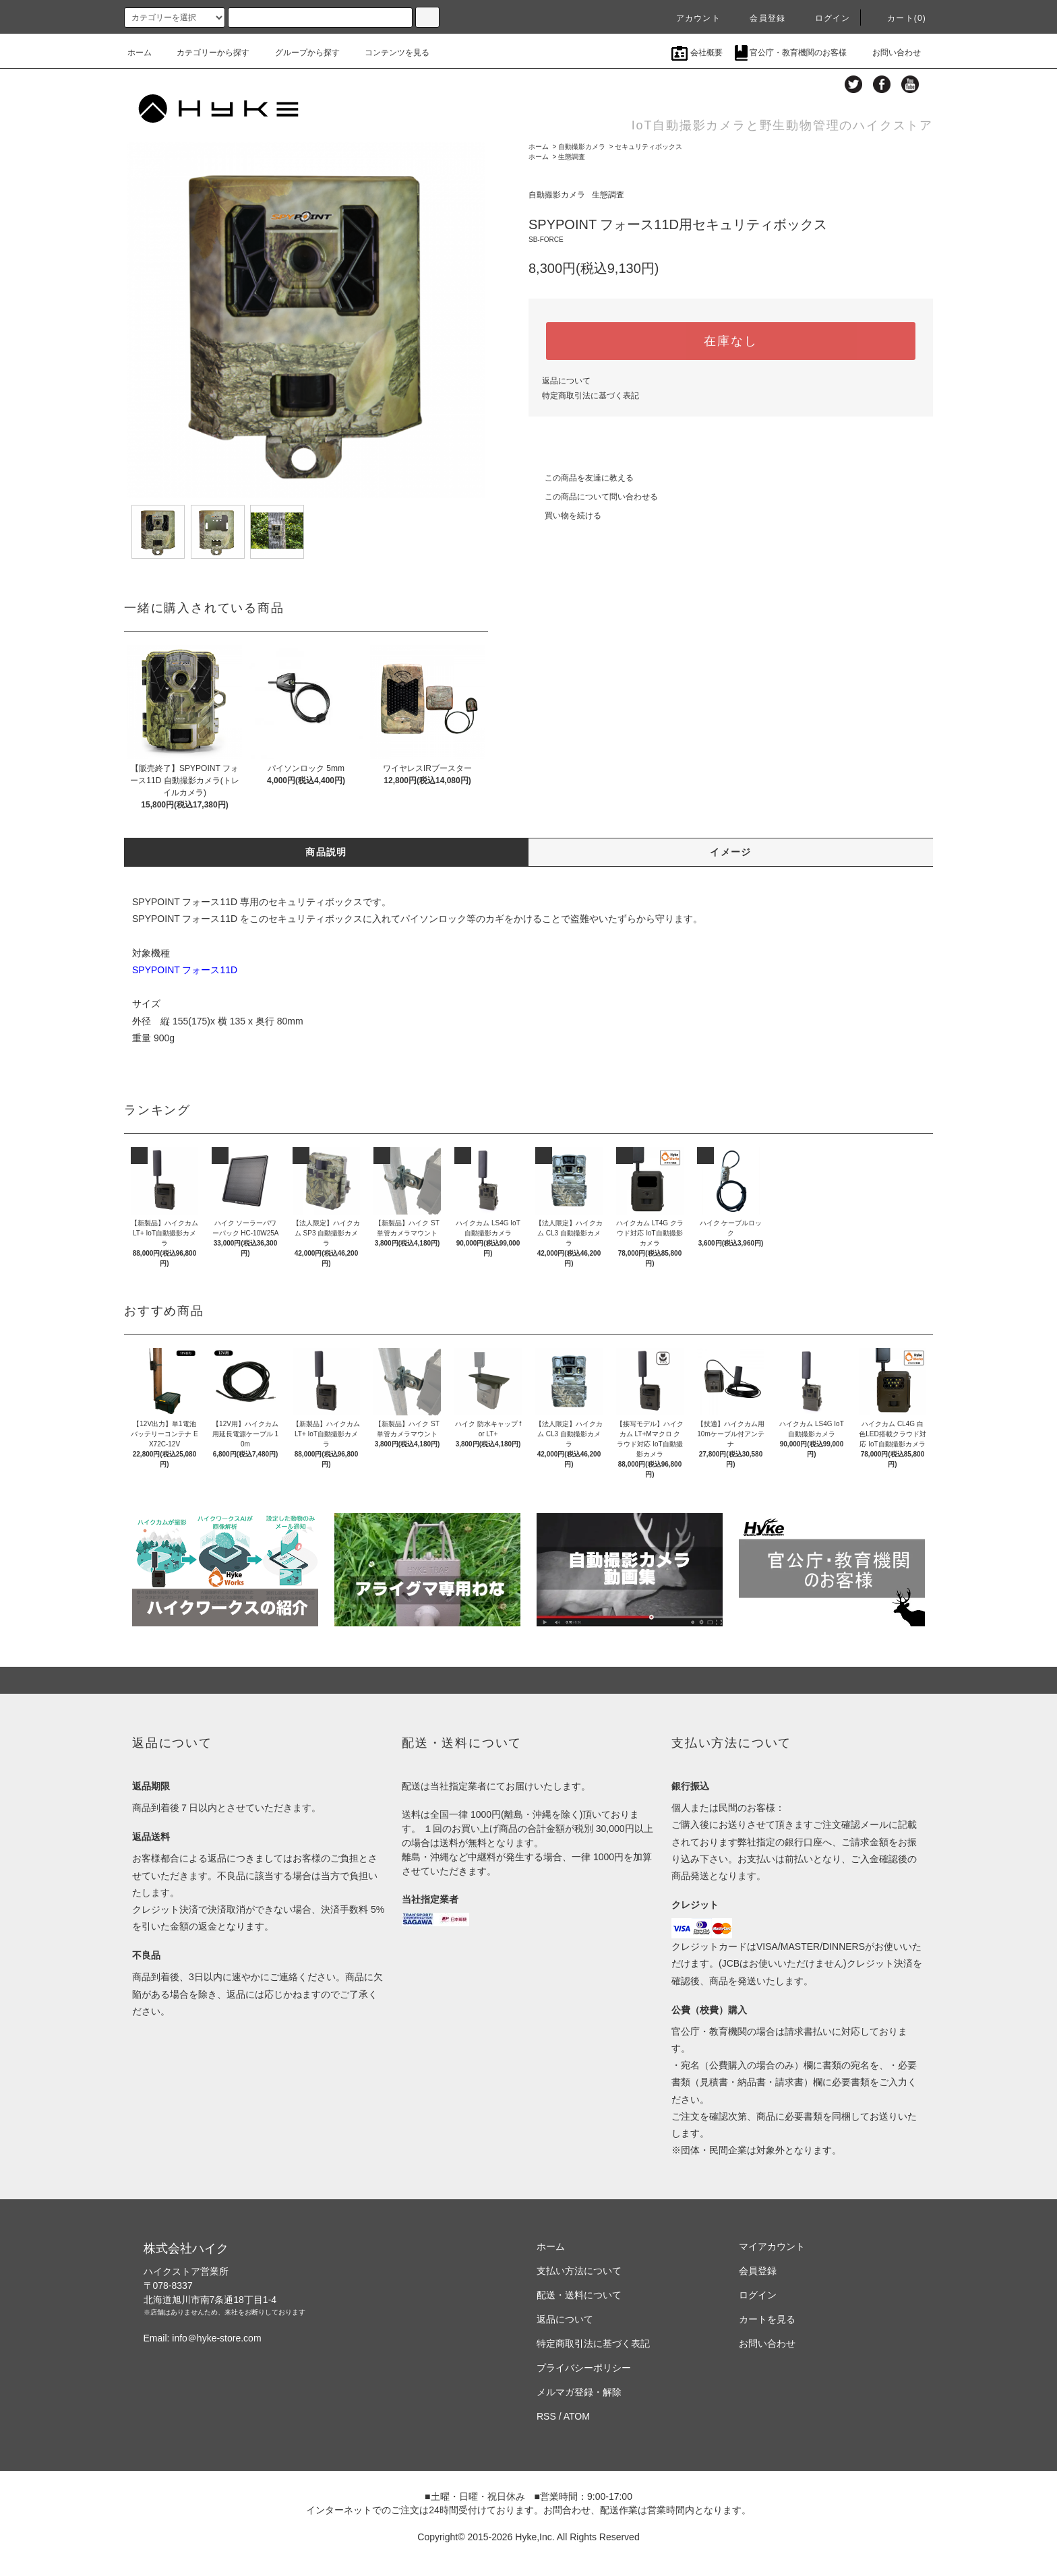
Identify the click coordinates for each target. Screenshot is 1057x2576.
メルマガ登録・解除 (579, 2392)
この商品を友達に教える (581, 478)
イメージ (731, 852)
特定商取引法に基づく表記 (590, 395)
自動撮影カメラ (581, 146)
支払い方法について (579, 2270)
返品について (566, 381)
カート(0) (898, 18)
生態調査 (571, 156)
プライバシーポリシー (584, 2367)
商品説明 (326, 852)
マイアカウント (772, 2246)
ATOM (577, 2416)
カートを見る (767, 2319)
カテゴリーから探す (204, 52)
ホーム (139, 52)
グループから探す (299, 52)
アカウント (690, 18)
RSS (546, 2416)
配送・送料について (579, 2295)
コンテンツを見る (389, 52)
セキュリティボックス (648, 146)
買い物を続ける (564, 515)
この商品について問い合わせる (593, 496)
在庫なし (730, 341)
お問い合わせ (888, 52)
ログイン (825, 18)
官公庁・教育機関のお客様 (791, 52)
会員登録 (759, 18)
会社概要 (696, 52)
